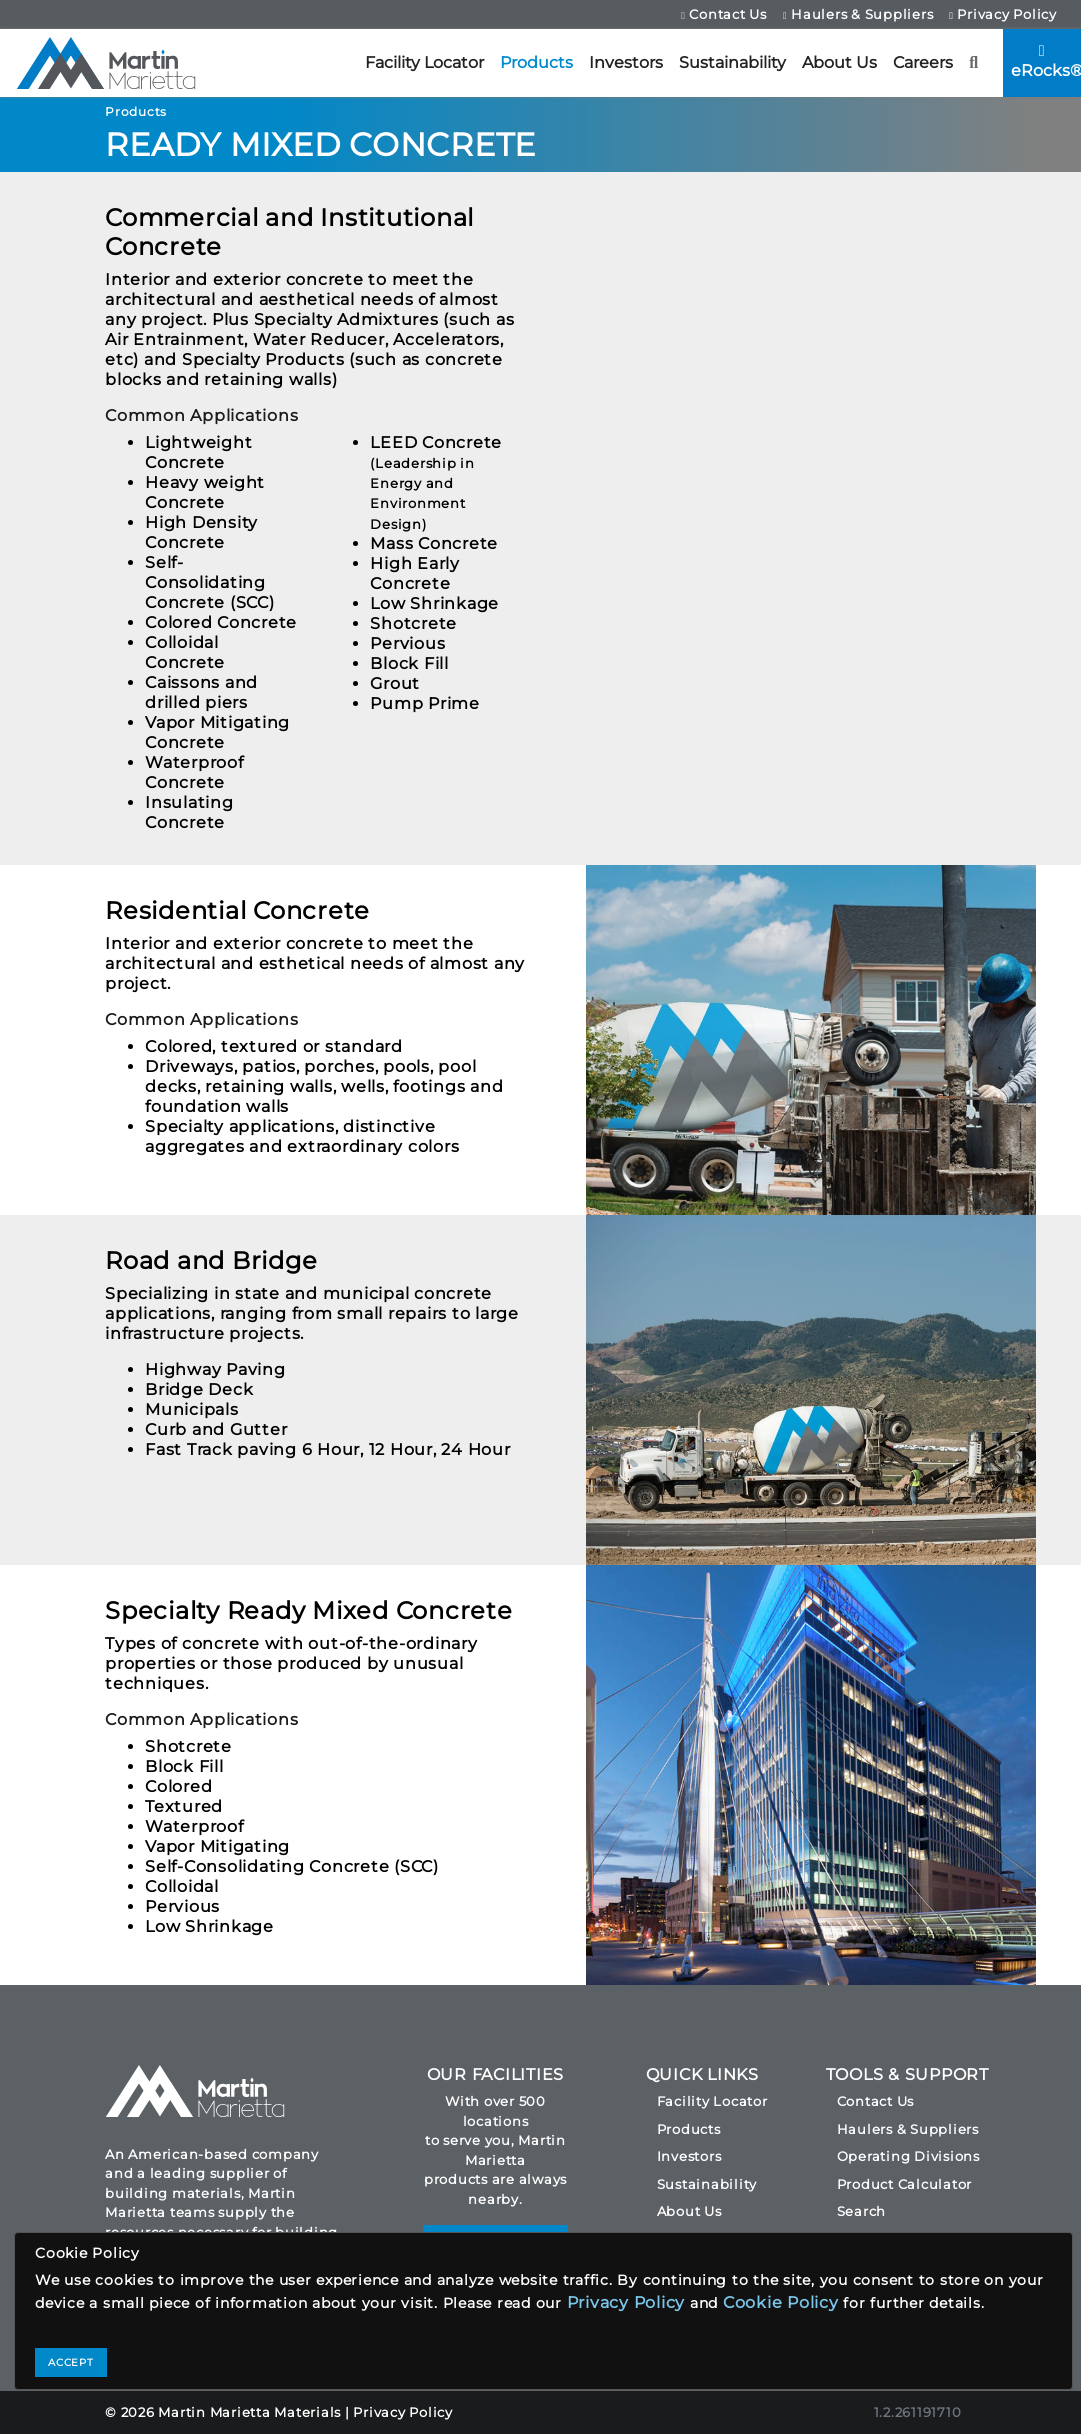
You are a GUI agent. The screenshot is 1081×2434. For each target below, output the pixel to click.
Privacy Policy (1003, 14)
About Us (839, 62)
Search (862, 2211)
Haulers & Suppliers (858, 14)
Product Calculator (905, 2184)
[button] (974, 63)
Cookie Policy (781, 2302)
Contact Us (724, 14)
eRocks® (1046, 61)
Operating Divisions (908, 2156)
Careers (923, 62)
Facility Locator (424, 62)
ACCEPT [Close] (71, 2362)
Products (536, 62)
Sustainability (732, 62)
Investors (626, 62)
